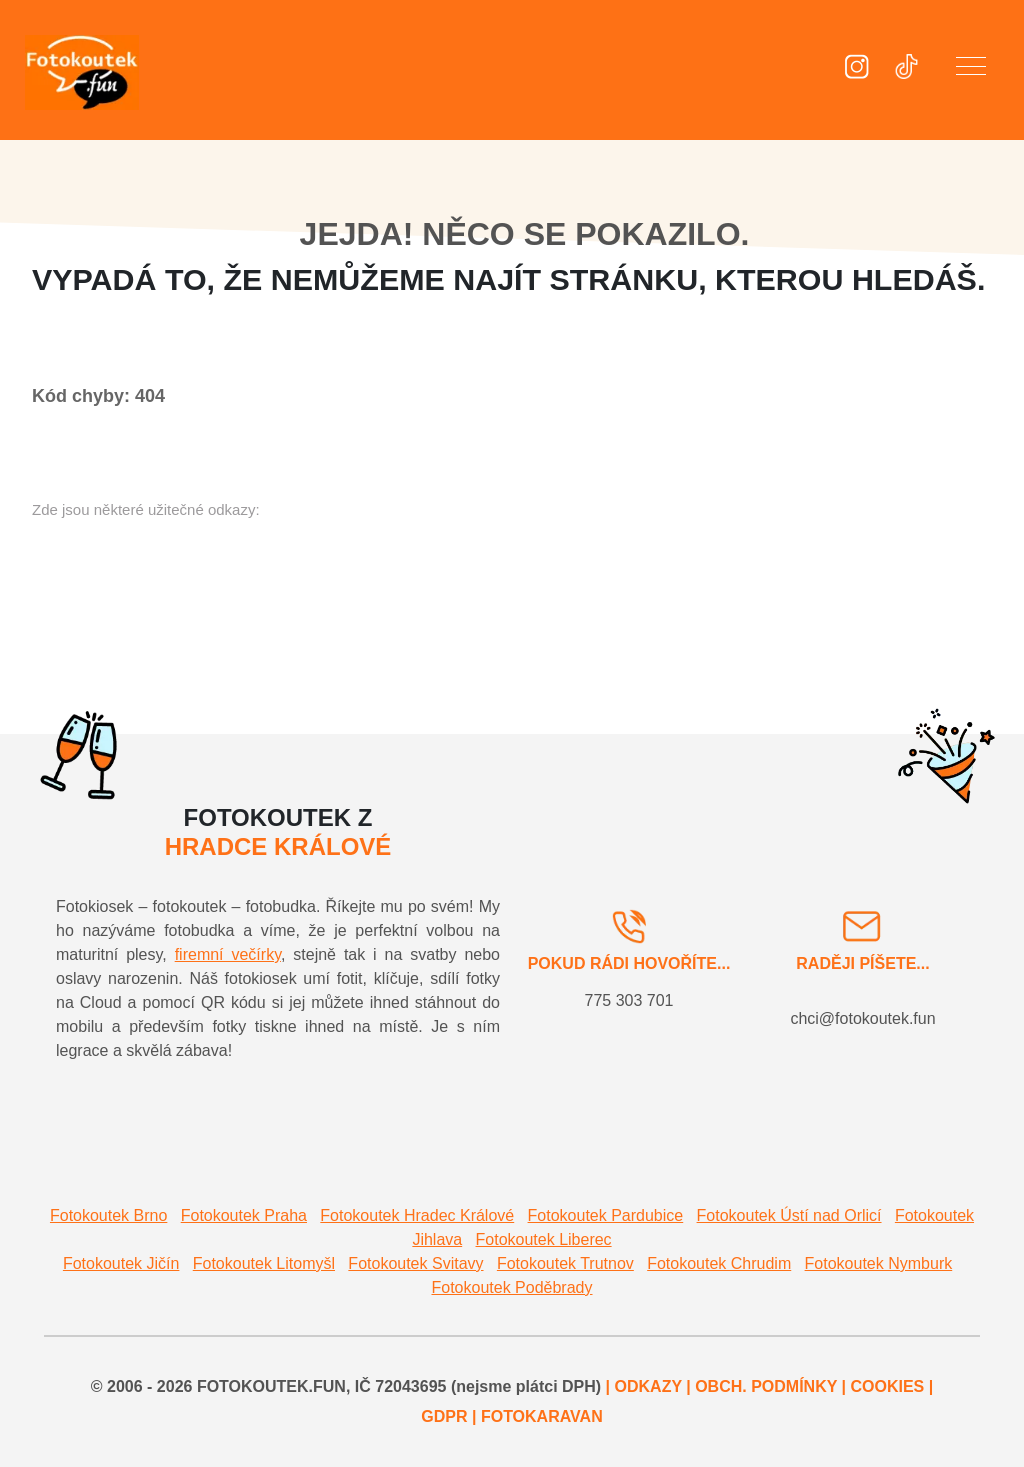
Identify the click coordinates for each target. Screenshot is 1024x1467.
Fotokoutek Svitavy (415, 1263)
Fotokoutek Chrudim (719, 1263)
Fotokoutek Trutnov (565, 1263)
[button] (971, 70)
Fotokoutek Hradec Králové (417, 1215)
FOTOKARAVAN (542, 1416)
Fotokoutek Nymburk (879, 1263)
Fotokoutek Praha (244, 1215)
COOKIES (887, 1386)
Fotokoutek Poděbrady (512, 1287)
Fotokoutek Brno (108, 1215)
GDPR (444, 1416)
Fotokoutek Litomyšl (264, 1263)
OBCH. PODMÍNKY (766, 1386)
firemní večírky (228, 954)
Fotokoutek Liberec (544, 1239)
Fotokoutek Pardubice (606, 1215)
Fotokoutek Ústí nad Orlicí (789, 1215)
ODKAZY (648, 1386)
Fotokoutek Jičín (121, 1263)
